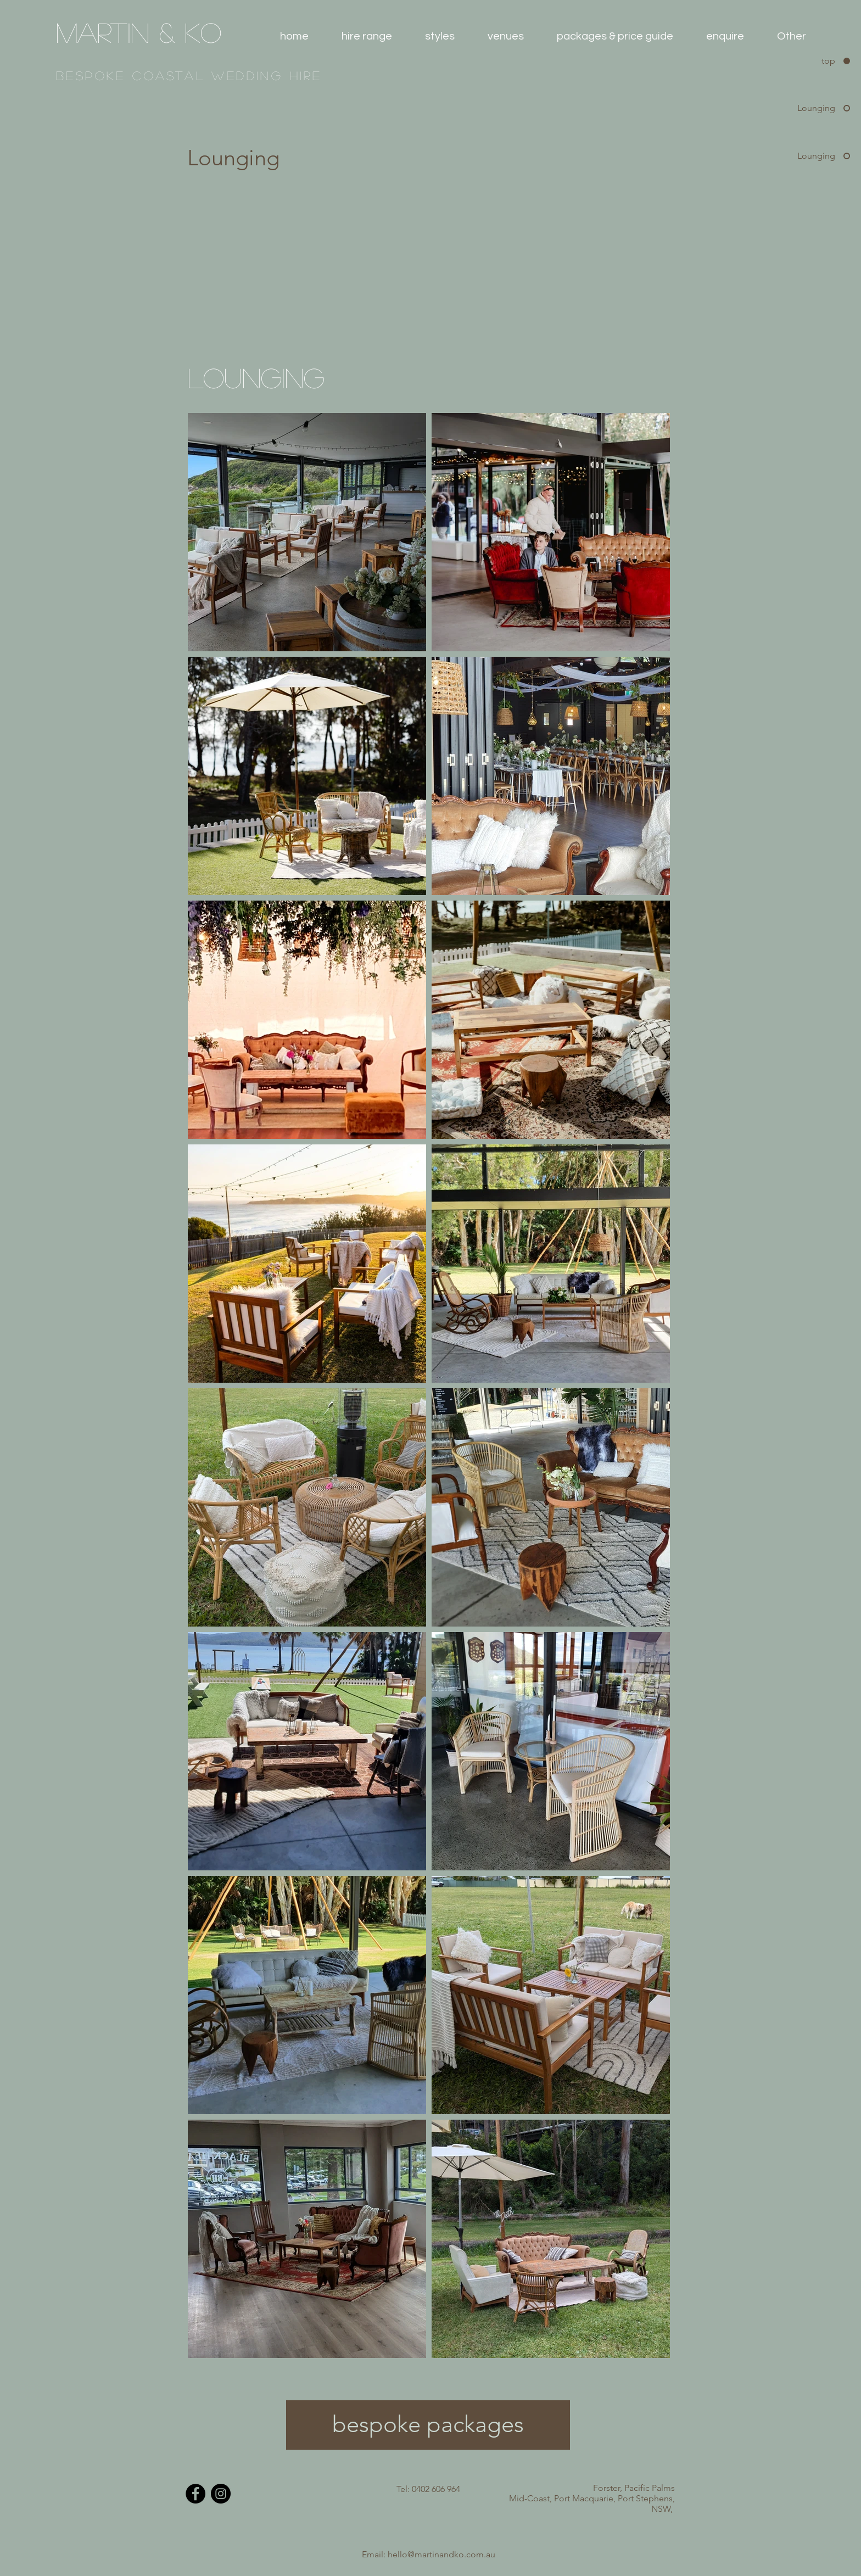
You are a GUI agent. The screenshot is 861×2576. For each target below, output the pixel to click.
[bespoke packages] (428, 2425)
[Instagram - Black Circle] (221, 2494)
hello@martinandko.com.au (441, 2554)
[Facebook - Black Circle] (195, 2494)
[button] (367, 36)
